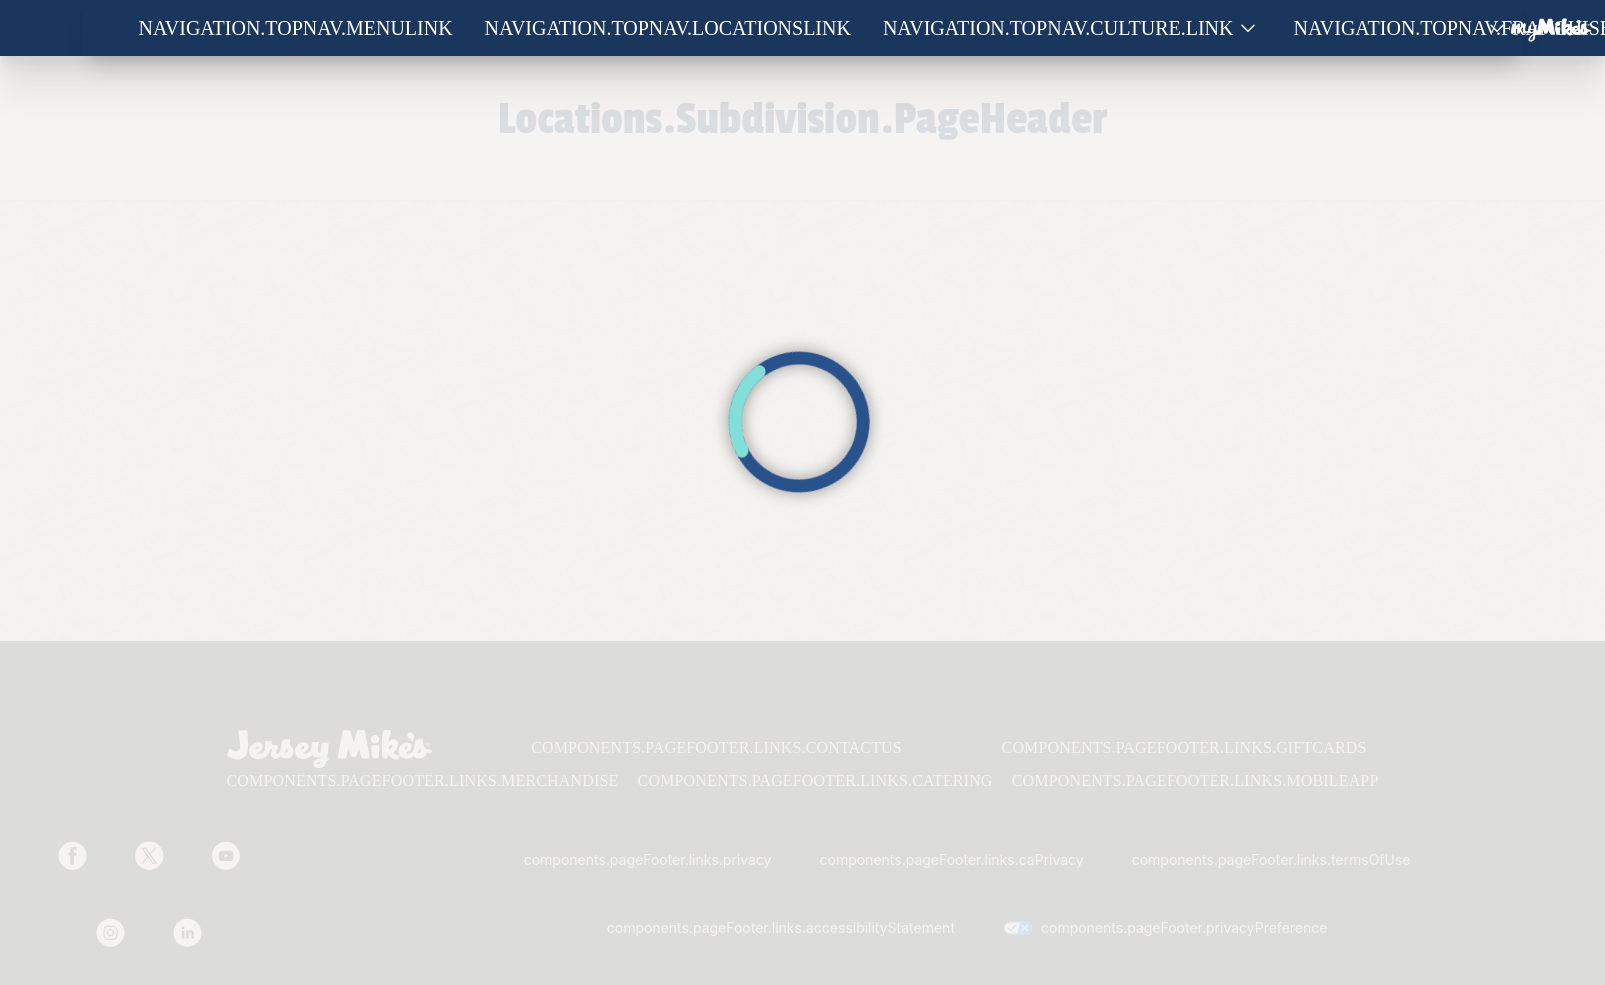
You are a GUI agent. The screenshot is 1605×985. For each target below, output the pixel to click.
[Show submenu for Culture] (1248, 28)
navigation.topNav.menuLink (296, 28)
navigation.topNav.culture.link (1058, 28)
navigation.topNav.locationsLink (668, 28)
